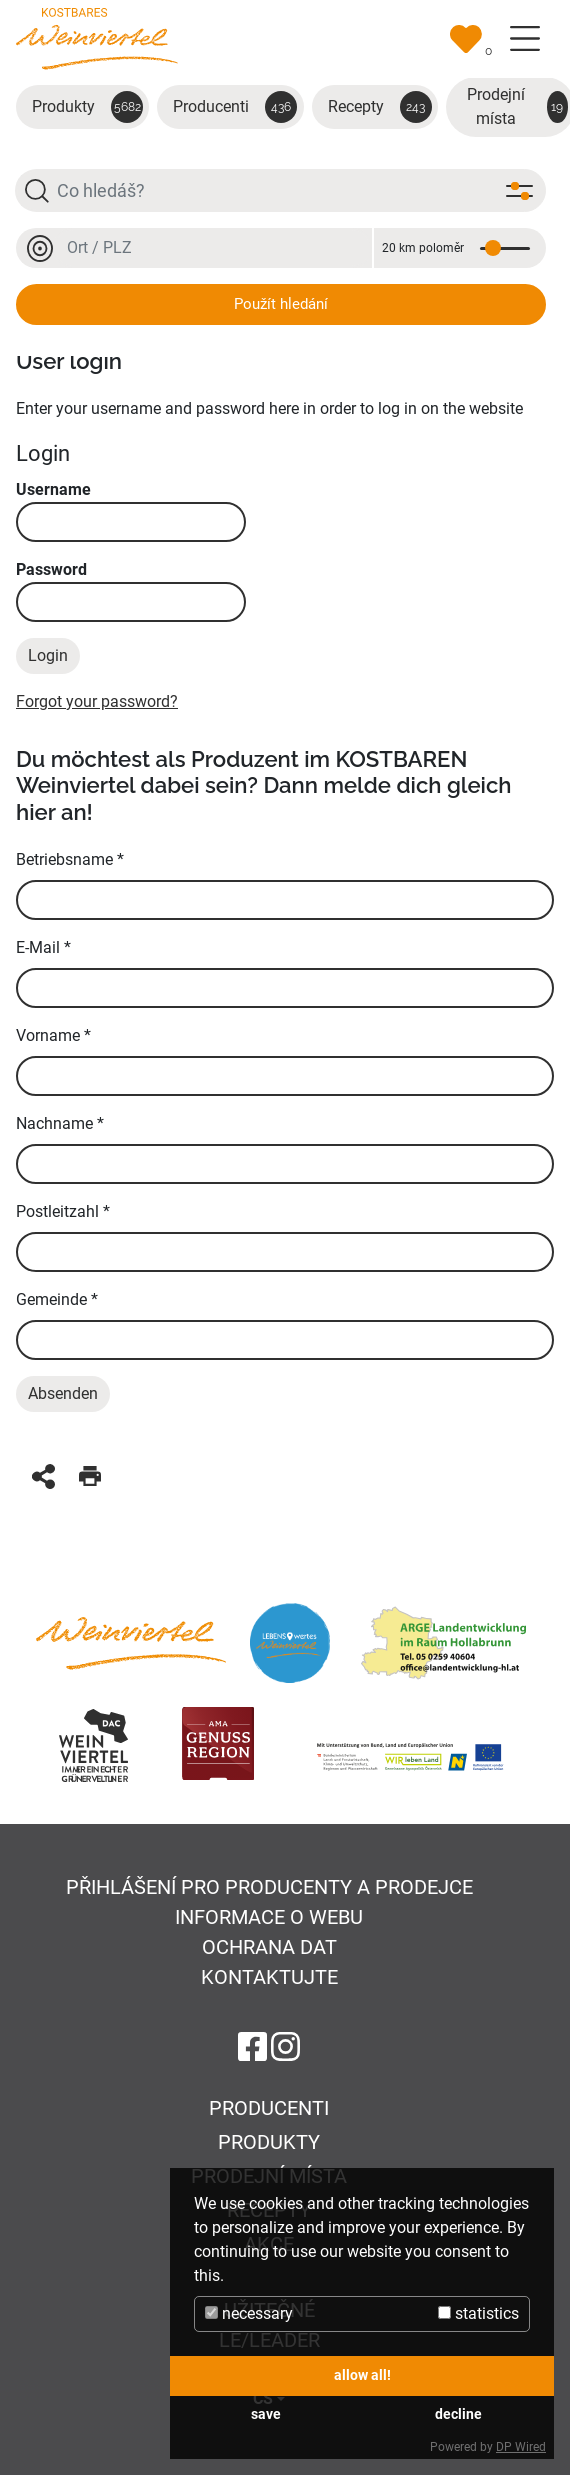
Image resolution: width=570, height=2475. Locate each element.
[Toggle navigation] (525, 39)
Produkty (87, 107)
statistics (478, 2313)
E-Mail (43, 947)
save (266, 2414)
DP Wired (521, 2447)
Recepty (380, 107)
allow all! (362, 2375)
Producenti (235, 107)
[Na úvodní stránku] (97, 37)
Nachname (60, 1123)
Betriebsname (70, 859)
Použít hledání (281, 304)
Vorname (53, 1035)
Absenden (63, 1393)
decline (458, 2414)
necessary (249, 2313)
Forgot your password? (97, 701)
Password (131, 591)
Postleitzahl (63, 1211)
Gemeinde (57, 1299)
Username (131, 511)
